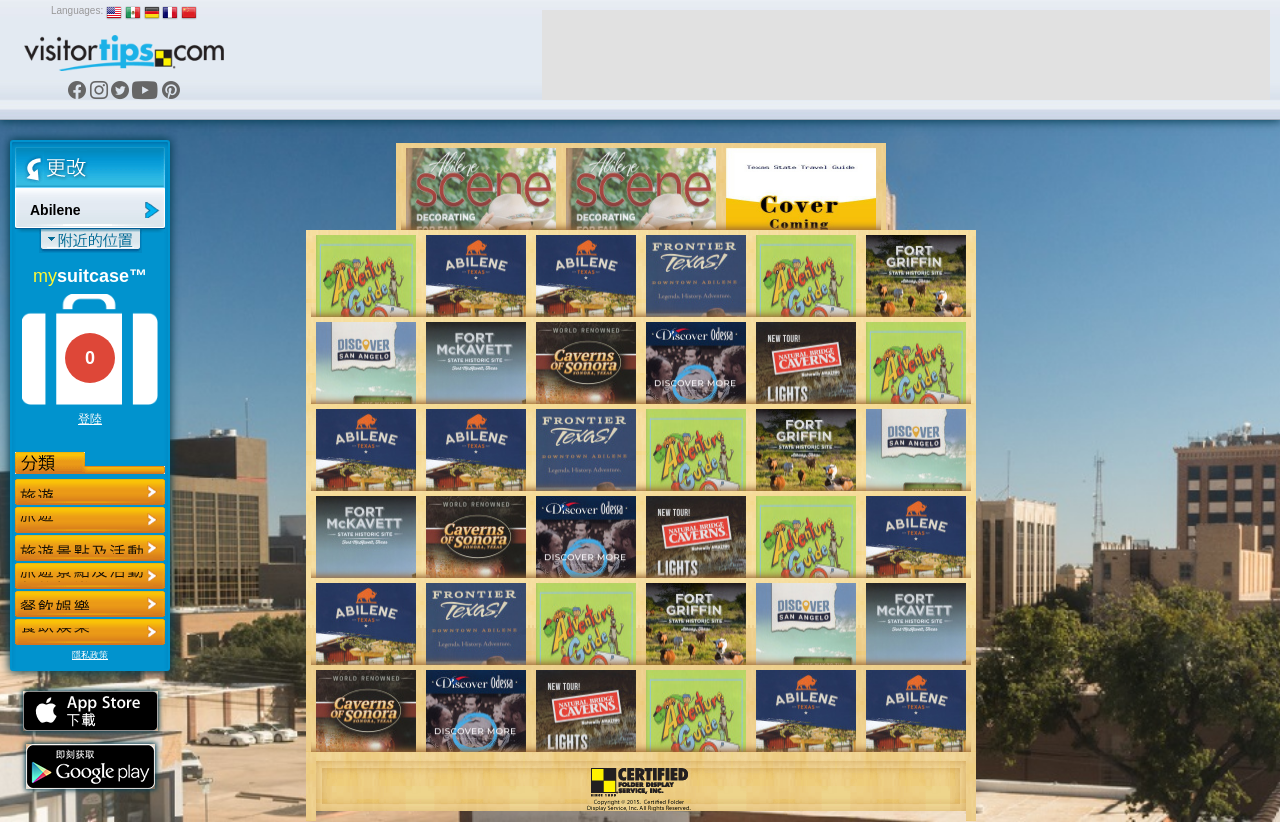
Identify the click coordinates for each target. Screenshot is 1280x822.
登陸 (90, 419)
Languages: (77, 10)
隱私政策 (90, 655)
